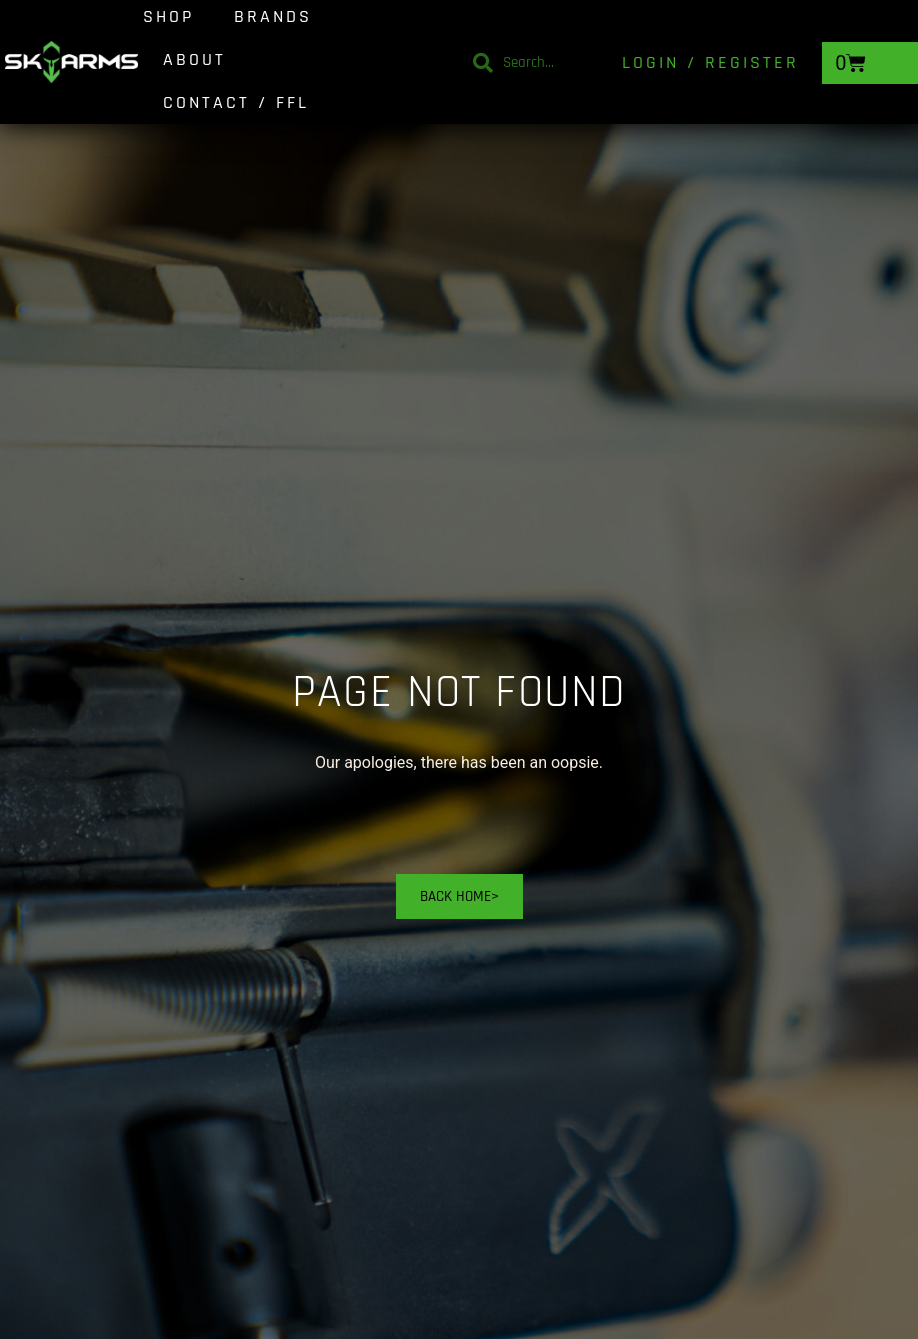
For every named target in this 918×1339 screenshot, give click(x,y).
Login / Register (710, 62)
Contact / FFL (236, 102)
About (194, 59)
